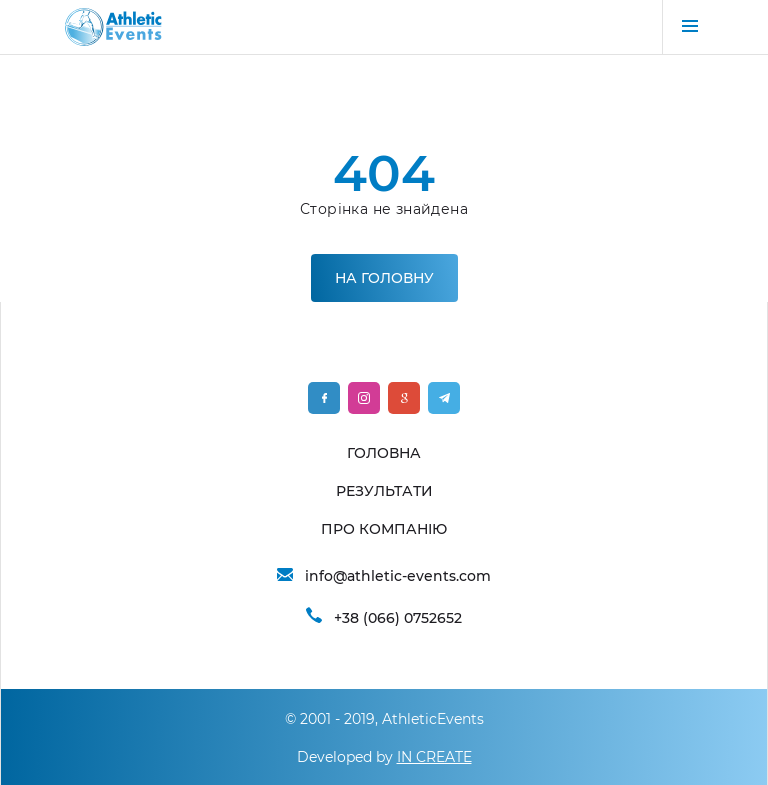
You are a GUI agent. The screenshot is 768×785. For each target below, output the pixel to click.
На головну (384, 278)
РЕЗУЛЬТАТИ (384, 491)
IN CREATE (434, 757)
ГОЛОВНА (384, 453)
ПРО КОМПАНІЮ (384, 529)
